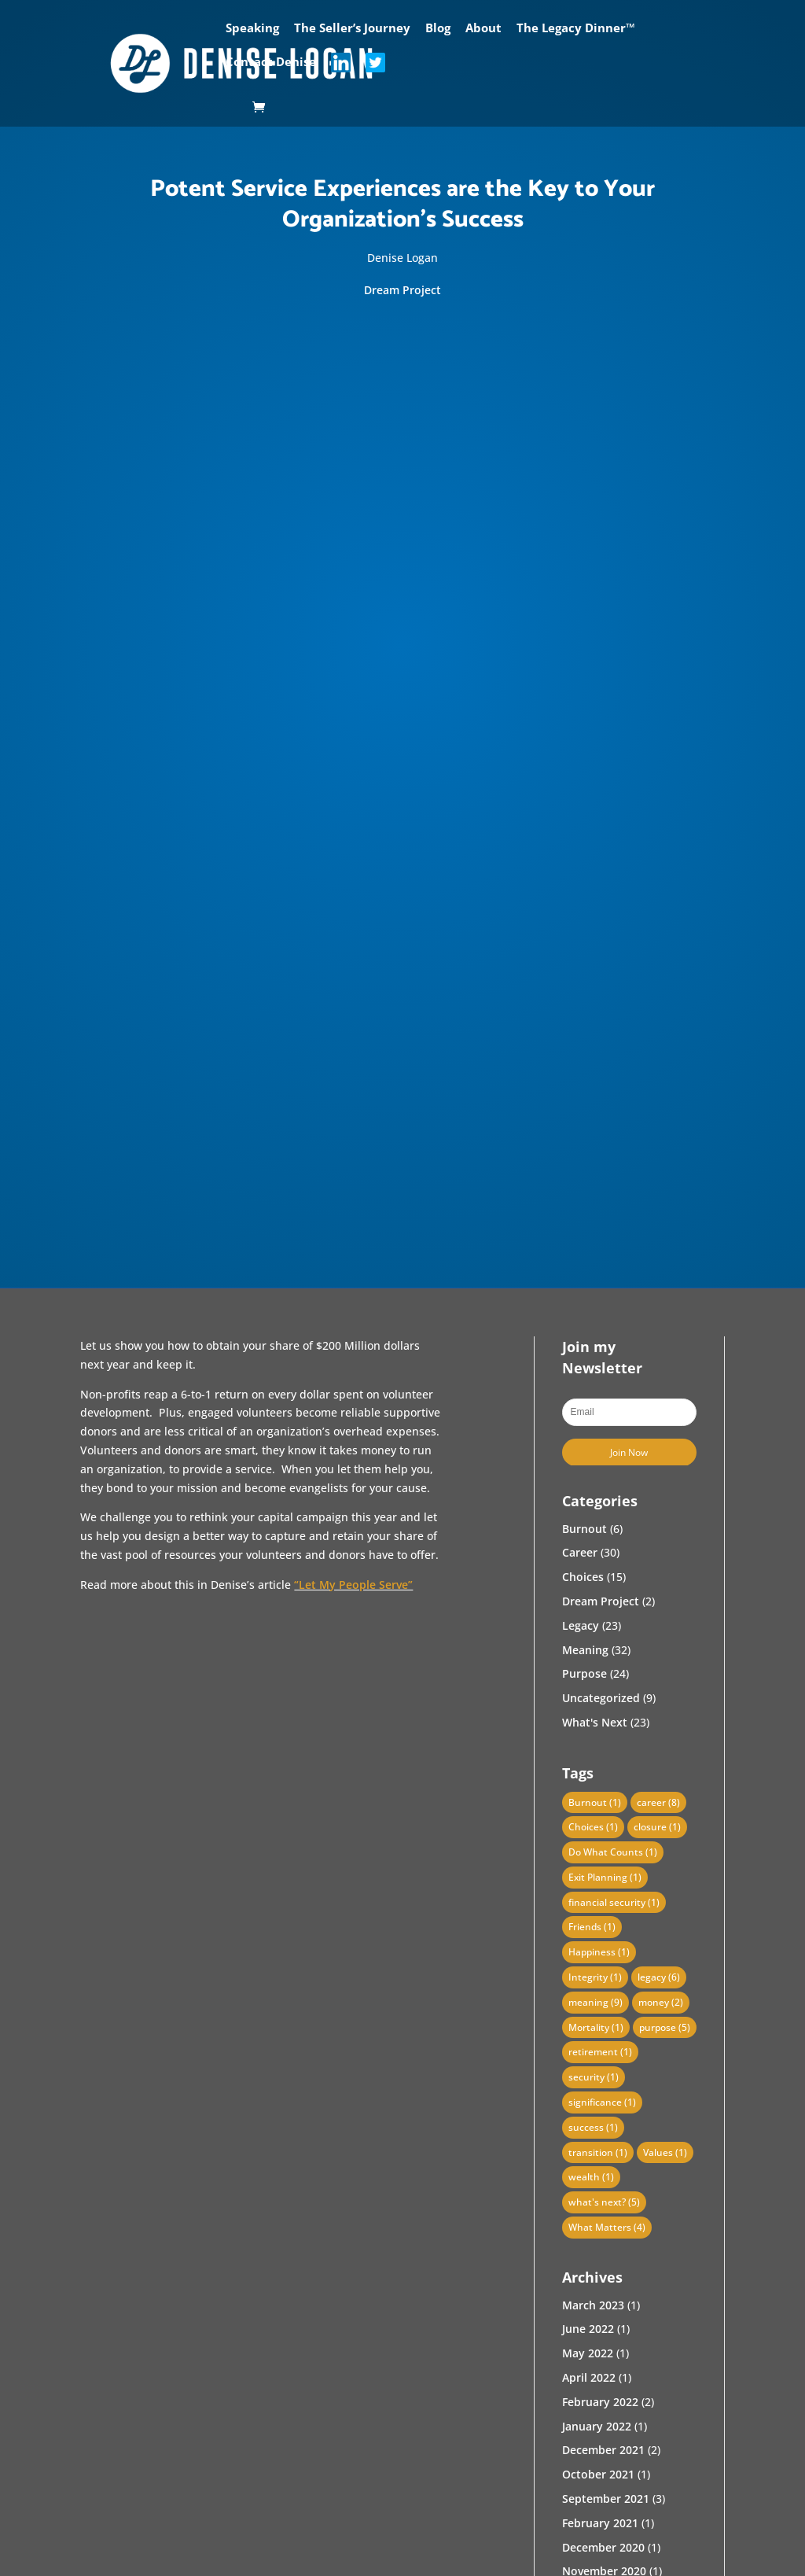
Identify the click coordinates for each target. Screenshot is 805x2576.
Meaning (585, 1649)
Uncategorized (601, 1697)
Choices (583, 1576)
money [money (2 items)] (660, 2002)
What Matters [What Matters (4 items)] (606, 2227)
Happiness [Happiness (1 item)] (599, 1952)
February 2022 (600, 2401)
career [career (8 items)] (658, 1802)
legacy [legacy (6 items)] (659, 1977)
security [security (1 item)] (593, 2077)
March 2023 (593, 2305)
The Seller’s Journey (352, 28)
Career (579, 1552)
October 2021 (598, 2474)
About (483, 28)
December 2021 (603, 2449)
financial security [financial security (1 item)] (614, 1902)
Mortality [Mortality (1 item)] (595, 2027)
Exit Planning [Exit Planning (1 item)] (604, 1877)
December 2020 (603, 2547)
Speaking (252, 28)
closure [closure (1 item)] (657, 1826)
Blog (437, 28)
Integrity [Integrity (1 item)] (595, 1977)
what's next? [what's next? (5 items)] (604, 2202)
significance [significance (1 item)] (602, 2102)
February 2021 (600, 2522)
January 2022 (596, 2426)
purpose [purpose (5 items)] (664, 2027)
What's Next (594, 1722)
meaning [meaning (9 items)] (595, 2002)
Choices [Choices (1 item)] (593, 1826)
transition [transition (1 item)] (597, 2152)
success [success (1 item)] (593, 2127)
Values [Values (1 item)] (665, 2152)
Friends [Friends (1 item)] (592, 1926)
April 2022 (589, 2377)
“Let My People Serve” (353, 1584)
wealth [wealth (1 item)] (591, 2177)
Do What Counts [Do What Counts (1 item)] (612, 1852)
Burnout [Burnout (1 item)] (594, 1802)
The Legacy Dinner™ (575, 28)
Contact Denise (271, 62)
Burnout (584, 1528)
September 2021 (605, 2498)
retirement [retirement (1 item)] (600, 2051)
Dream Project (402, 289)
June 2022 (588, 2328)
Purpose (584, 1673)
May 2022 (587, 2353)
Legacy (580, 1625)
